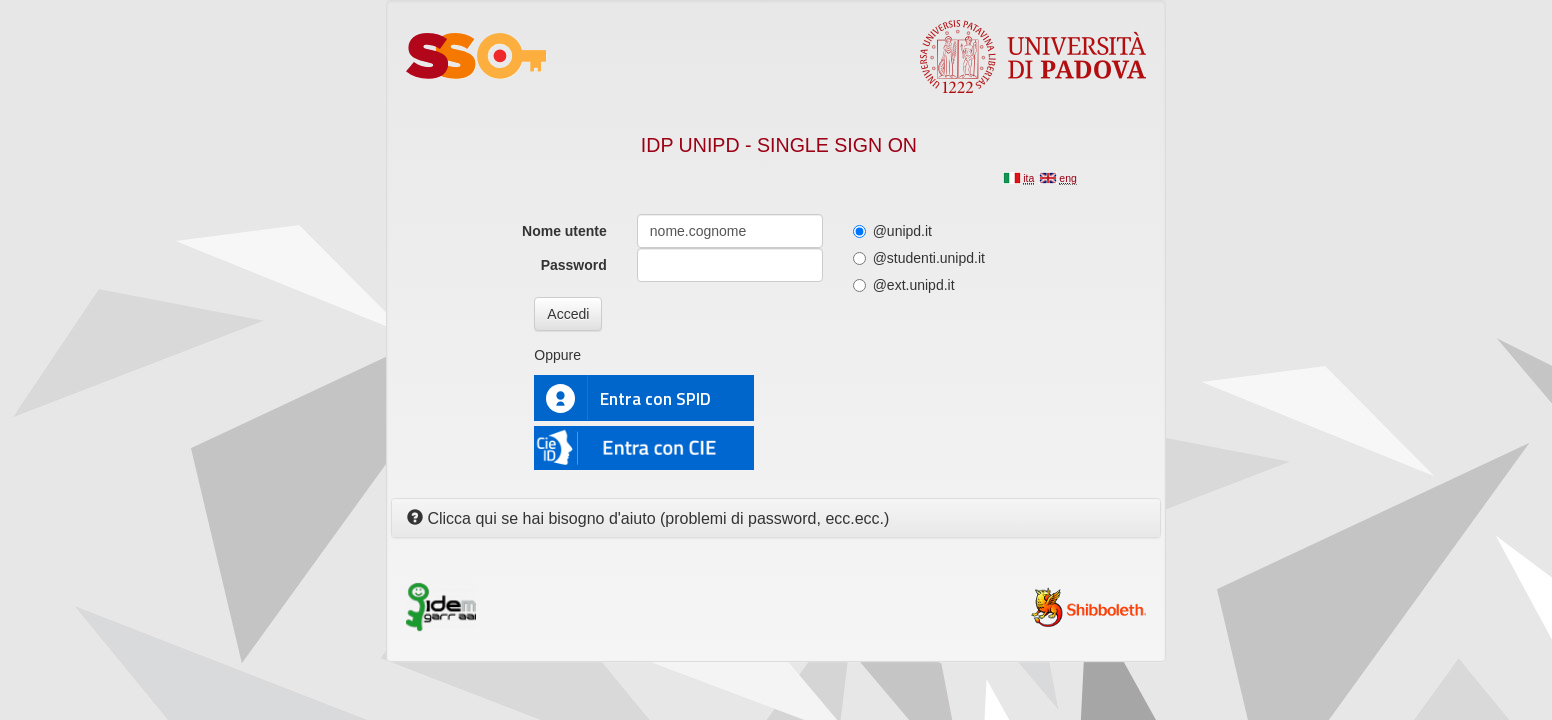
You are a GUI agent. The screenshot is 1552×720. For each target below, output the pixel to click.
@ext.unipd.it (904, 285)
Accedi (568, 314)
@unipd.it (892, 231)
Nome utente (564, 231)
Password (574, 265)
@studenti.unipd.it (919, 258)
